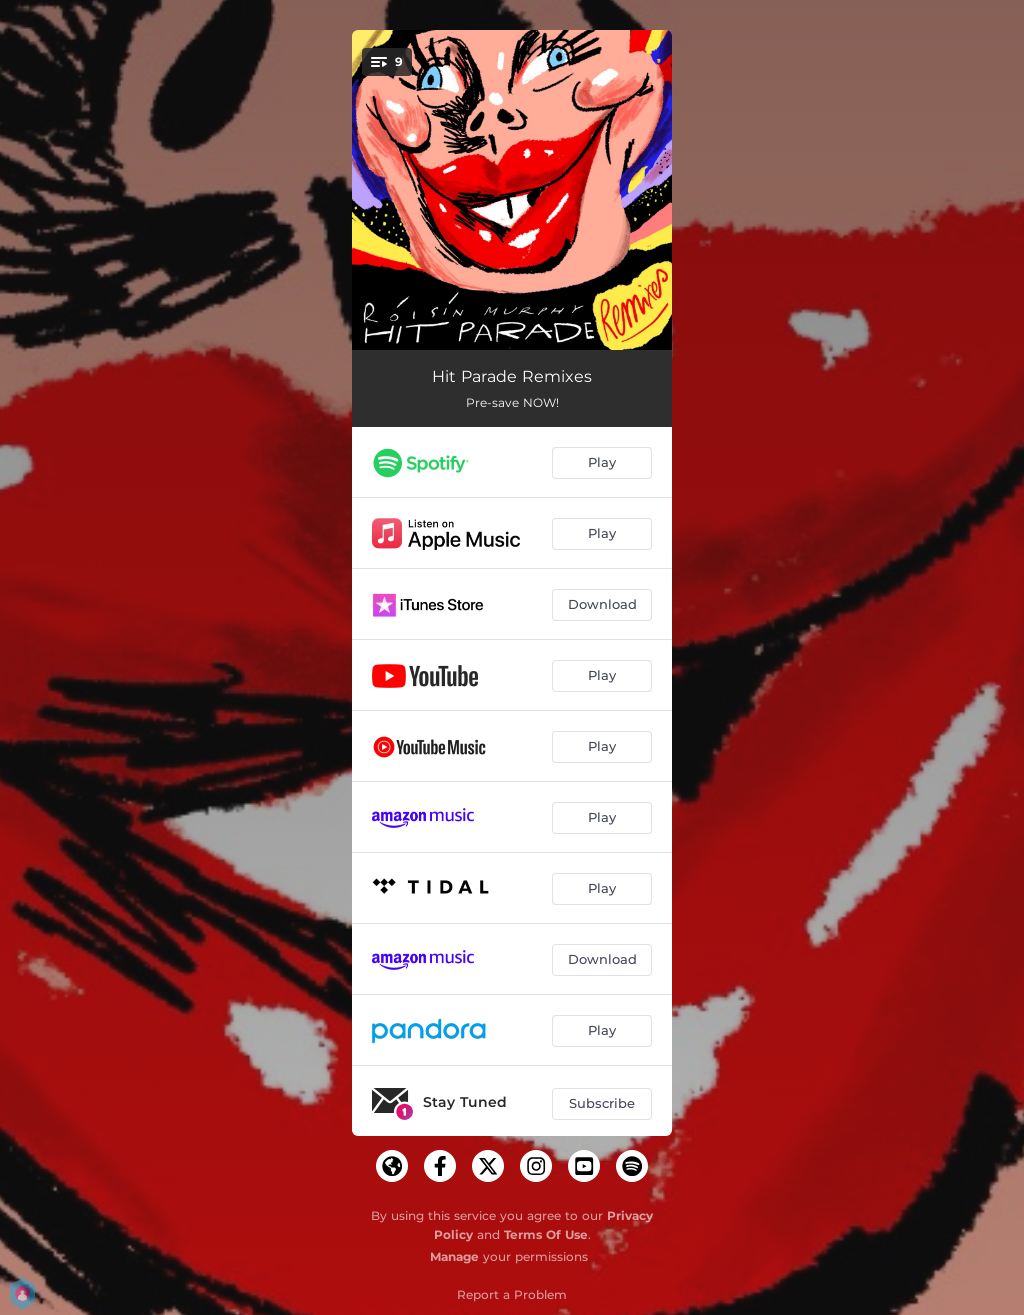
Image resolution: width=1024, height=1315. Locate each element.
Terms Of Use (546, 1234)
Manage (454, 1256)
